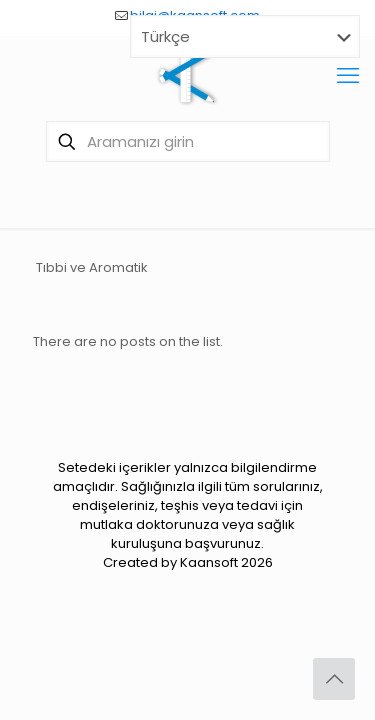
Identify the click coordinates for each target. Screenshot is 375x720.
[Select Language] (245, 36)
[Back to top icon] (334, 679)
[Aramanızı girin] (188, 141)
